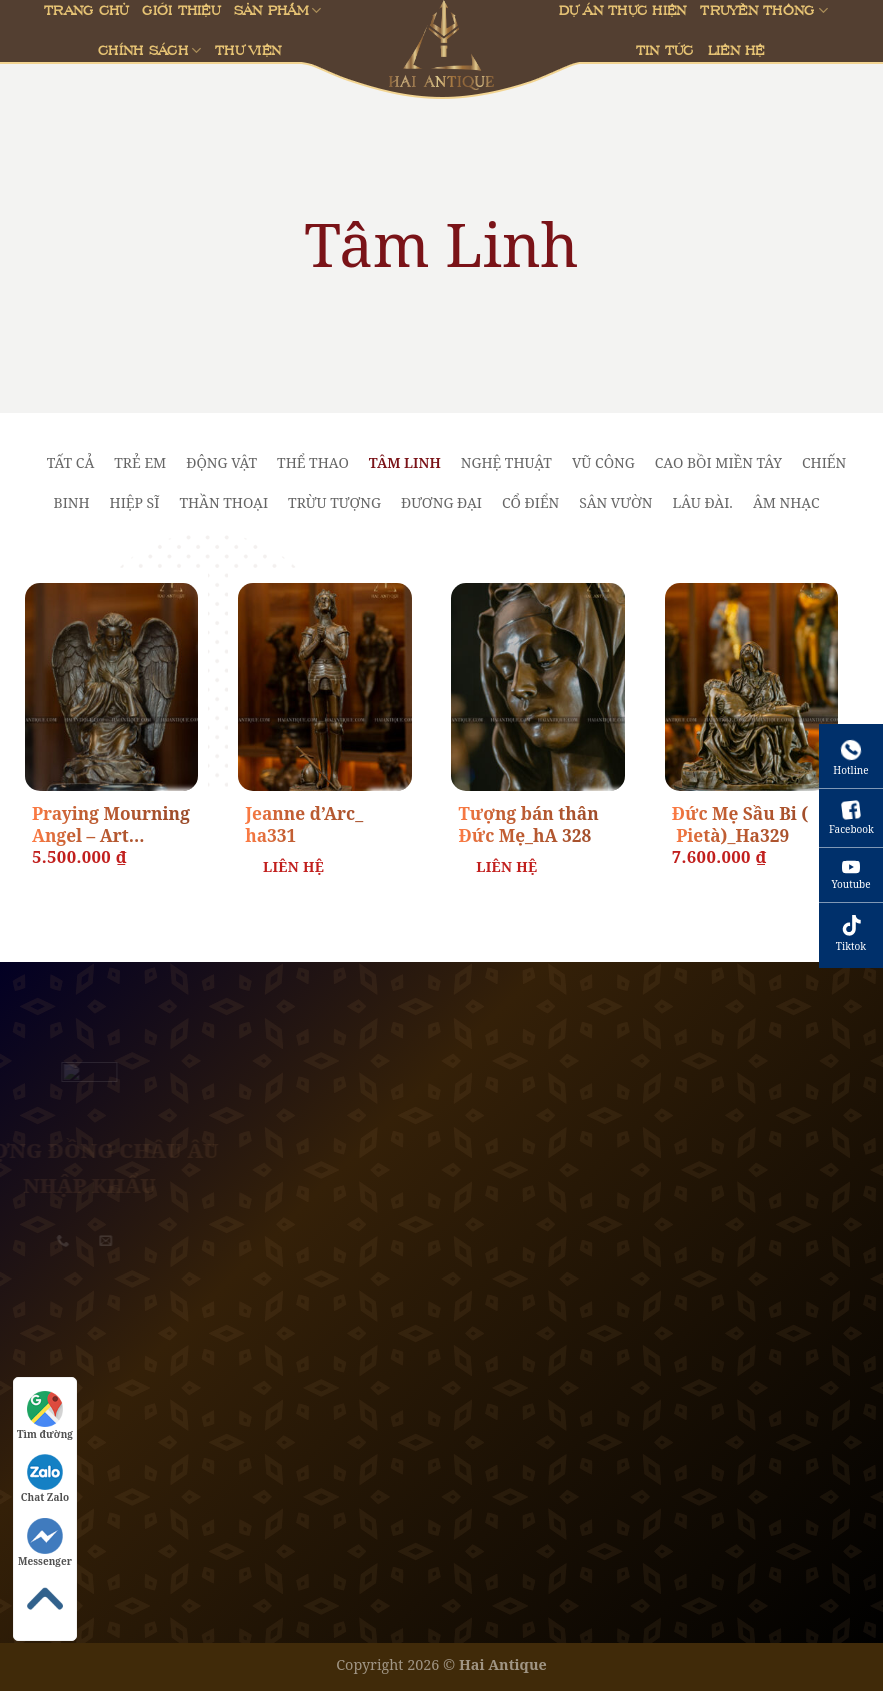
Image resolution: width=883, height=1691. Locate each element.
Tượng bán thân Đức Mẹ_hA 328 (528, 825)
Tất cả (70, 462)
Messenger (45, 1543)
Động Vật (221, 462)
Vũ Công (603, 462)
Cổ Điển (530, 502)
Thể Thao (313, 462)
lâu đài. (702, 502)
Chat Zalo (45, 1479)
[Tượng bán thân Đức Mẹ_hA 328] (538, 687)
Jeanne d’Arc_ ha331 (304, 825)
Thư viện (248, 50)
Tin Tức (665, 50)
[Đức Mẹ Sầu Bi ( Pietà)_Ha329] (752, 687)
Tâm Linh (405, 462)
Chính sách (149, 50)
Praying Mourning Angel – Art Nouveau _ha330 (111, 825)
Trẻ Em (140, 462)
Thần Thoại (223, 502)
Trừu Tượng (334, 502)
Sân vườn (615, 502)
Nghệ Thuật (506, 462)
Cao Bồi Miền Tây (718, 462)
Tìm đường (45, 1416)
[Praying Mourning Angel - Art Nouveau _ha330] (112, 687)
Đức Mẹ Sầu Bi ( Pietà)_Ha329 (740, 825)
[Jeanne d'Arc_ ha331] (325, 687)
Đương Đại (441, 502)
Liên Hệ (736, 50)
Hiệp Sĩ (135, 502)
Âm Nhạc (786, 502)
